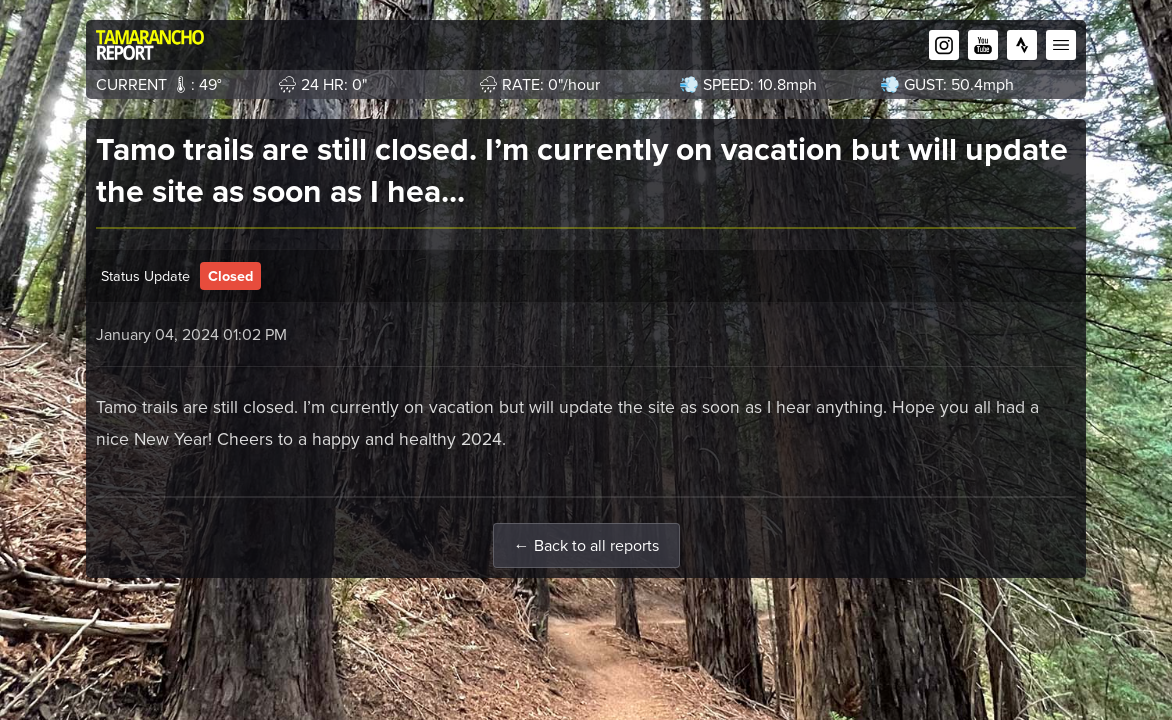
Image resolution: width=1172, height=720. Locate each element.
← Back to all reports (586, 545)
